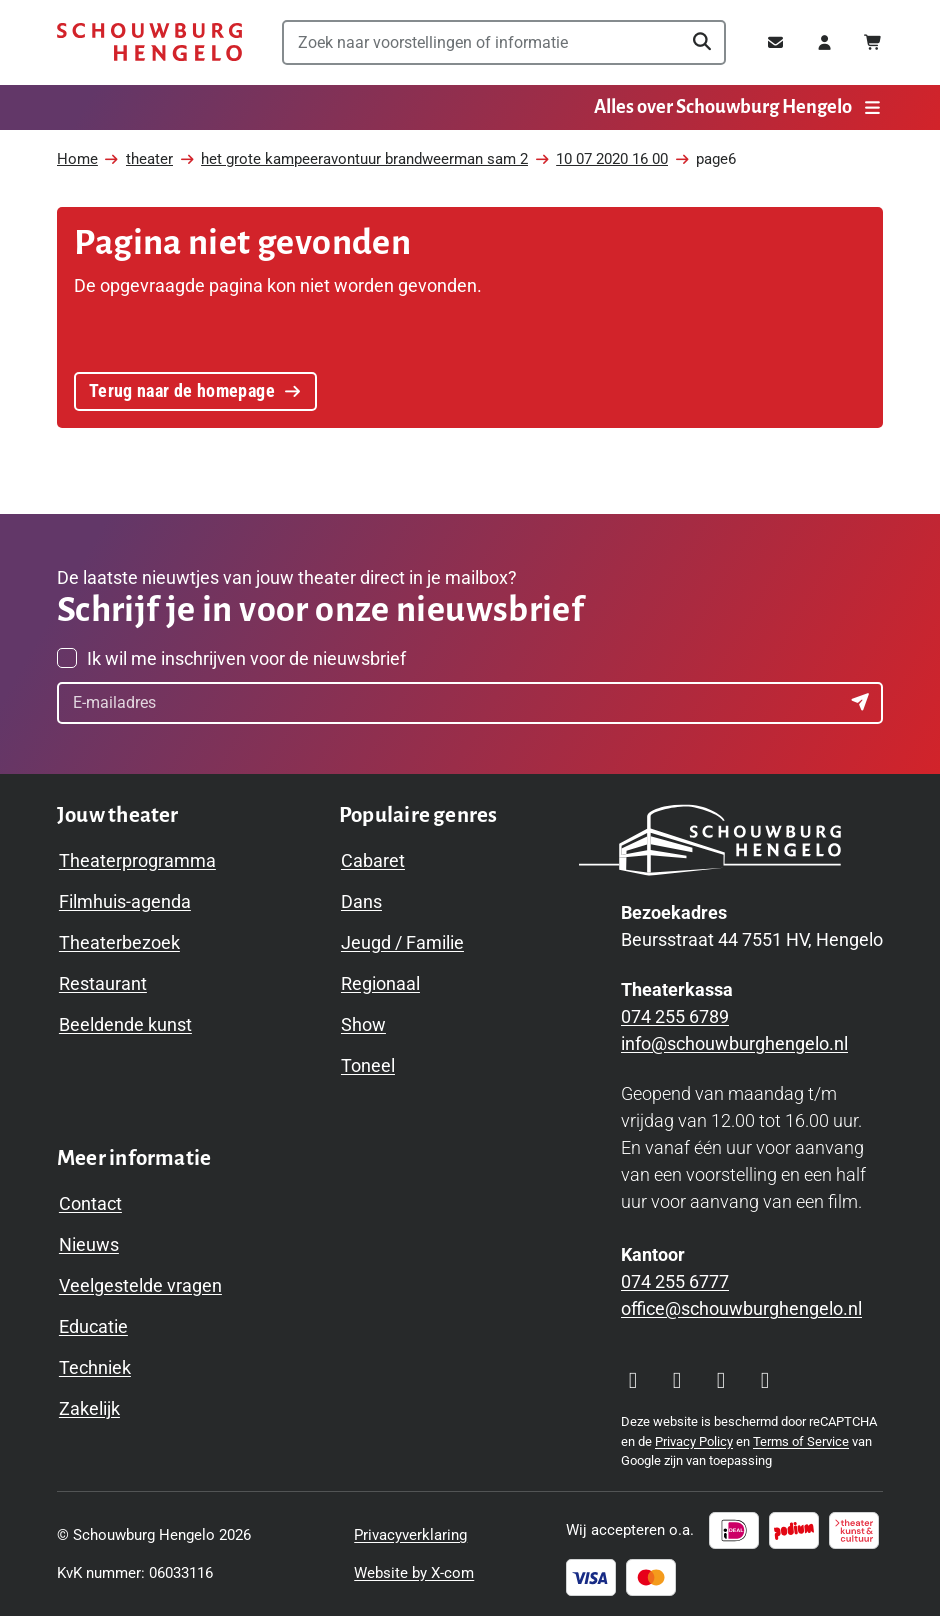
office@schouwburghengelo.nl (741, 1308)
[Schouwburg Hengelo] (149, 42)
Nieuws (89, 1244)
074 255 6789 (675, 1016)
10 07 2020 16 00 (612, 159)
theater (149, 159)
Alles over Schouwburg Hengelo (738, 107)
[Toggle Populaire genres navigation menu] (418, 815)
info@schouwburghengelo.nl (734, 1043)
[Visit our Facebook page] (677, 1380)
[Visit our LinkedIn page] (765, 1380)
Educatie (93, 1326)
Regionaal (380, 983)
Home (77, 159)
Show (363, 1024)
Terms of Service (801, 1441)
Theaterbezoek (119, 942)
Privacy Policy (694, 1441)
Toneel (368, 1065)
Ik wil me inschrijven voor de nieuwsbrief (246, 658)
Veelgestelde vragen (140, 1285)
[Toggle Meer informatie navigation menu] (134, 1158)
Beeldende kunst (125, 1024)
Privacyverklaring (410, 1535)
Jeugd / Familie (402, 942)
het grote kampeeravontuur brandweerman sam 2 (364, 159)
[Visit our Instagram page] (633, 1380)
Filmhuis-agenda (125, 901)
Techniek (95, 1367)
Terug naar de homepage (195, 386)
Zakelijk (89, 1408)
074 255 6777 (675, 1281)
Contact (90, 1203)
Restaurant (103, 983)
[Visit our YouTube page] (721, 1380)
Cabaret (373, 860)
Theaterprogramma (137, 860)
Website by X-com (414, 1573)
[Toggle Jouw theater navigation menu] (118, 815)
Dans (361, 901)
